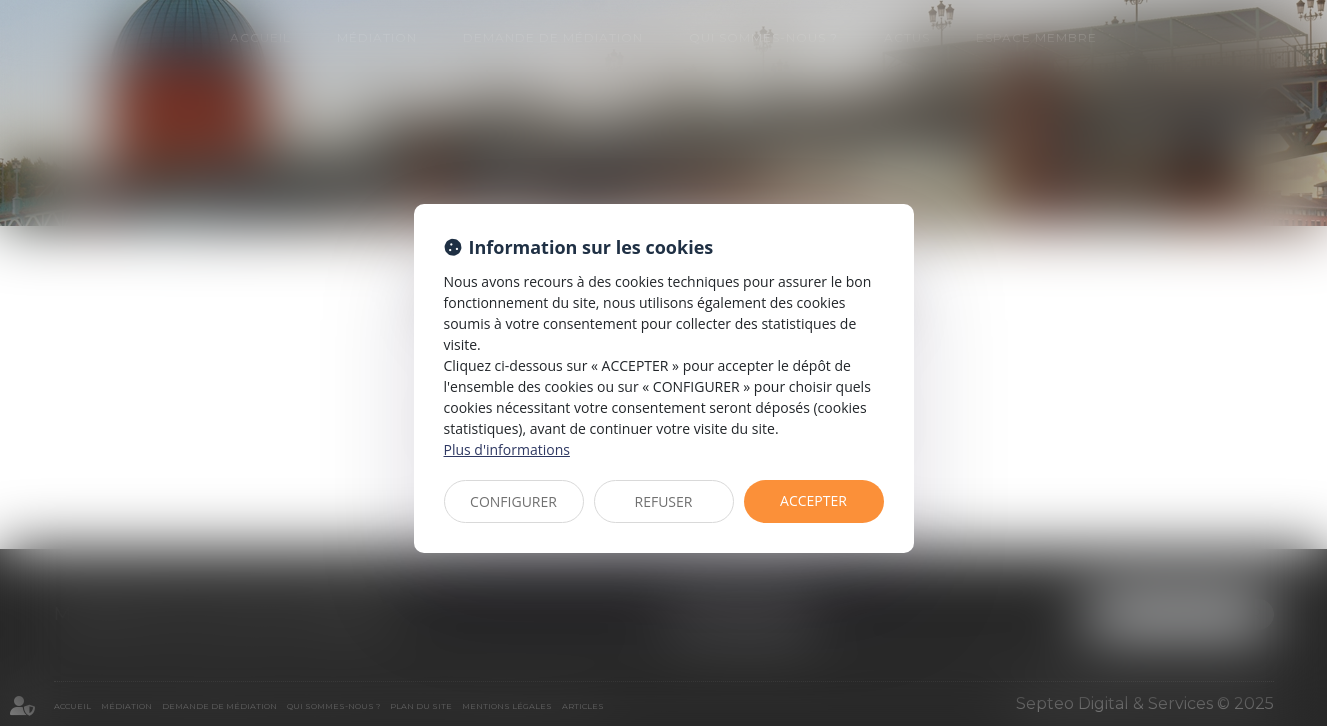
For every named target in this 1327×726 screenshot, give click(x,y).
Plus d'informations (507, 449)
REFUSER (664, 501)
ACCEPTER (813, 500)
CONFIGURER (513, 501)
